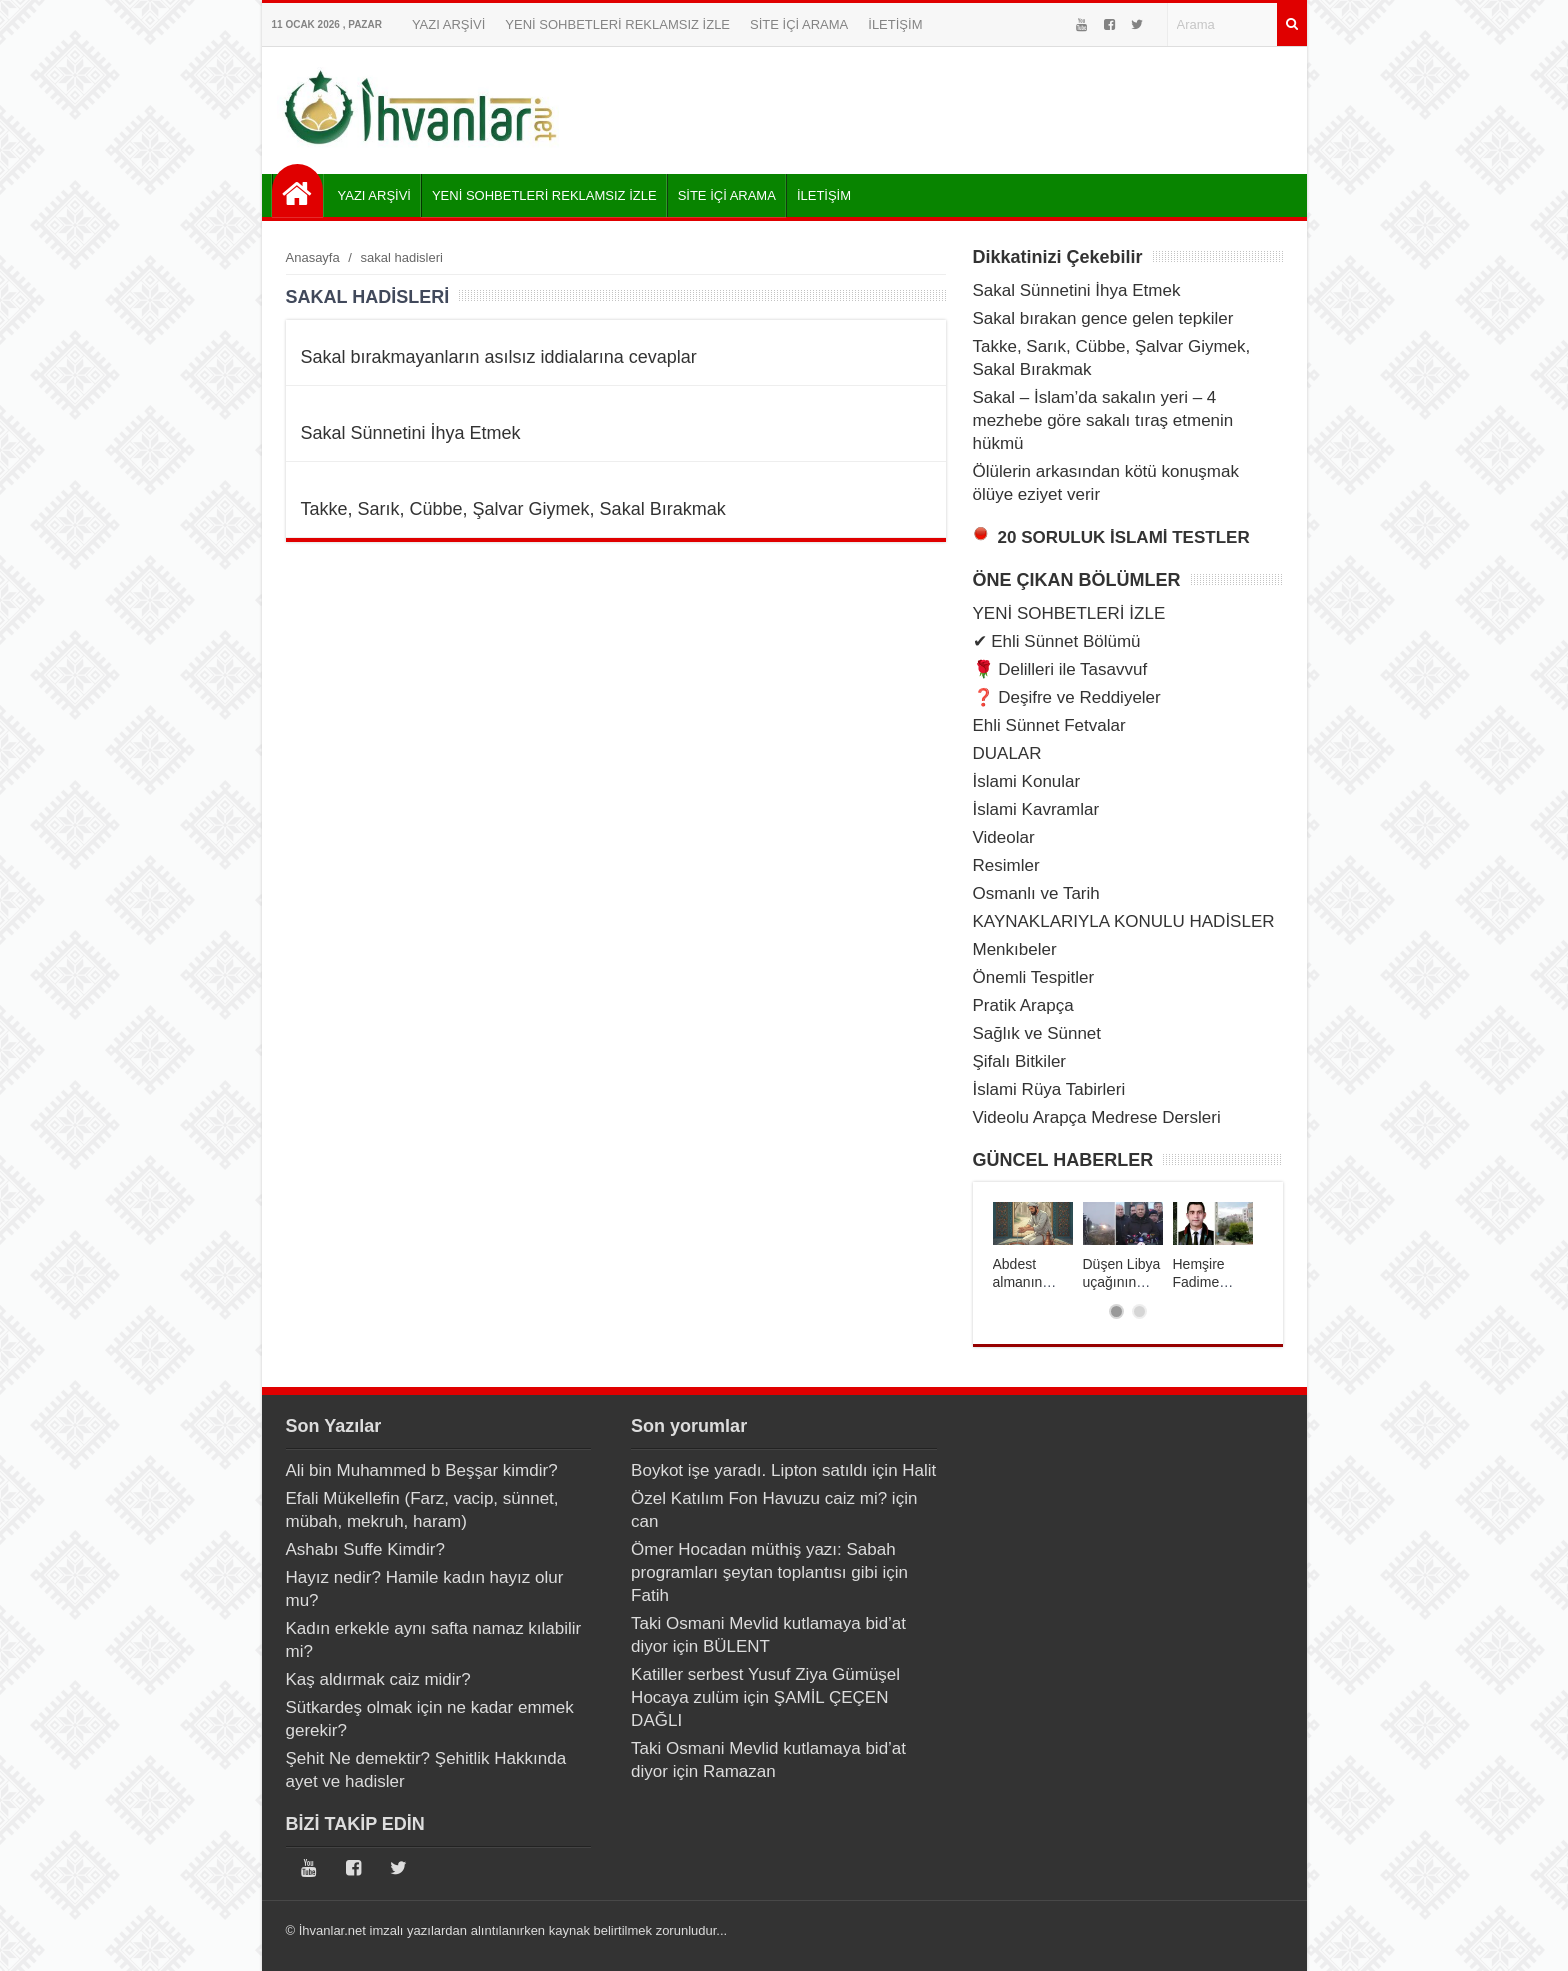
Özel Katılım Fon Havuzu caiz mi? (759, 1498)
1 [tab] (1116, 1311)
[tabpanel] (1033, 1246)
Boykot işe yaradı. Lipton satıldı (749, 1470)
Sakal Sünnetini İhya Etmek (411, 433)
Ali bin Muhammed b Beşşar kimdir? (422, 1470)
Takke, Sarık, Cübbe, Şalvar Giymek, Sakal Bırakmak (513, 509)
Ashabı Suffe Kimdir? (365, 1549)
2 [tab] (1139, 1311)
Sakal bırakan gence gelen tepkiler (1103, 318)
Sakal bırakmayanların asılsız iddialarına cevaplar (499, 357)
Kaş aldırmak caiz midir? (378, 1679)
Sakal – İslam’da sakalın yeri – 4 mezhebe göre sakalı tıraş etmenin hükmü (1103, 420)
